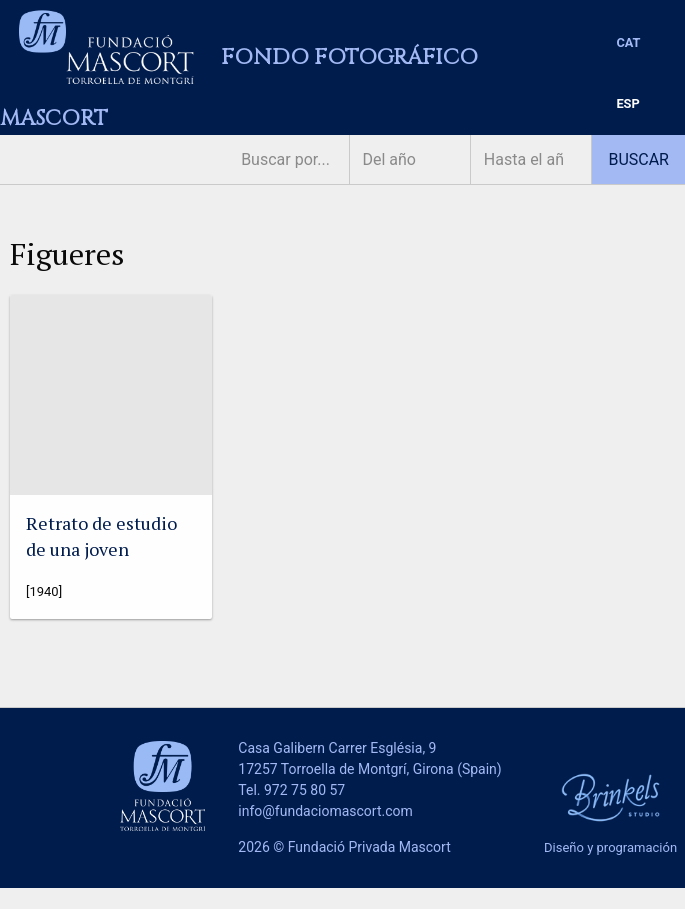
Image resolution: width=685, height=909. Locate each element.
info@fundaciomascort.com (325, 811)
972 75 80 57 (304, 790)
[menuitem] (628, 43)
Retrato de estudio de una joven (101, 535)
